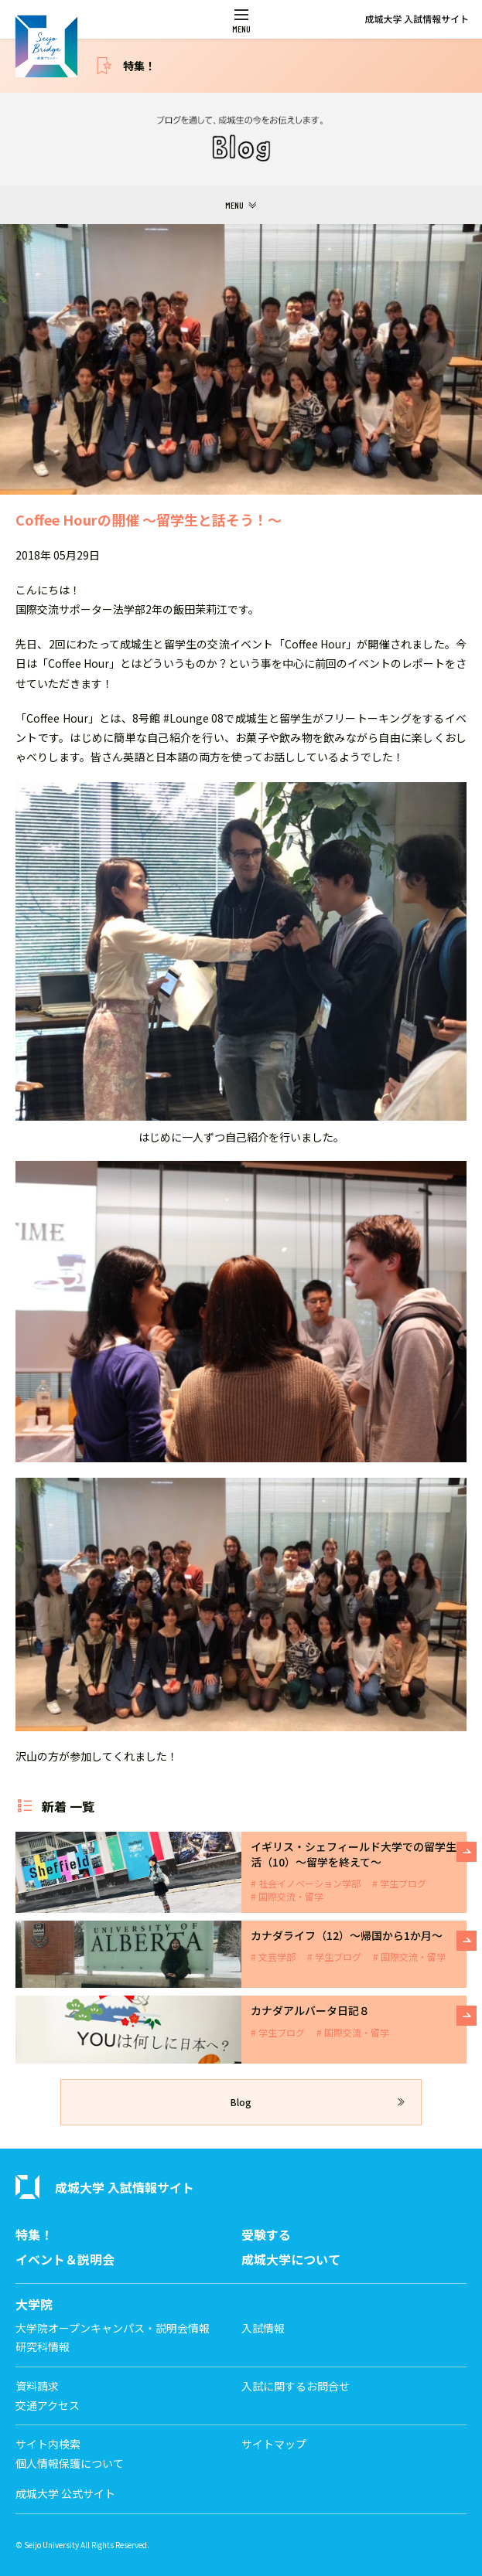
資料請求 (37, 2386)
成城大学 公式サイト (65, 2493)
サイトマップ (273, 2444)
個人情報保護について (69, 2463)
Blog (241, 2101)
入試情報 (263, 2328)
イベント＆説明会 (65, 2259)
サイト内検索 (47, 2444)
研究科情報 (42, 2346)
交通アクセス (47, 2405)
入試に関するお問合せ (295, 2386)
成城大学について (290, 2259)
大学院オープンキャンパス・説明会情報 (112, 2328)
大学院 (34, 2304)
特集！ (139, 65)
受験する (266, 2235)
